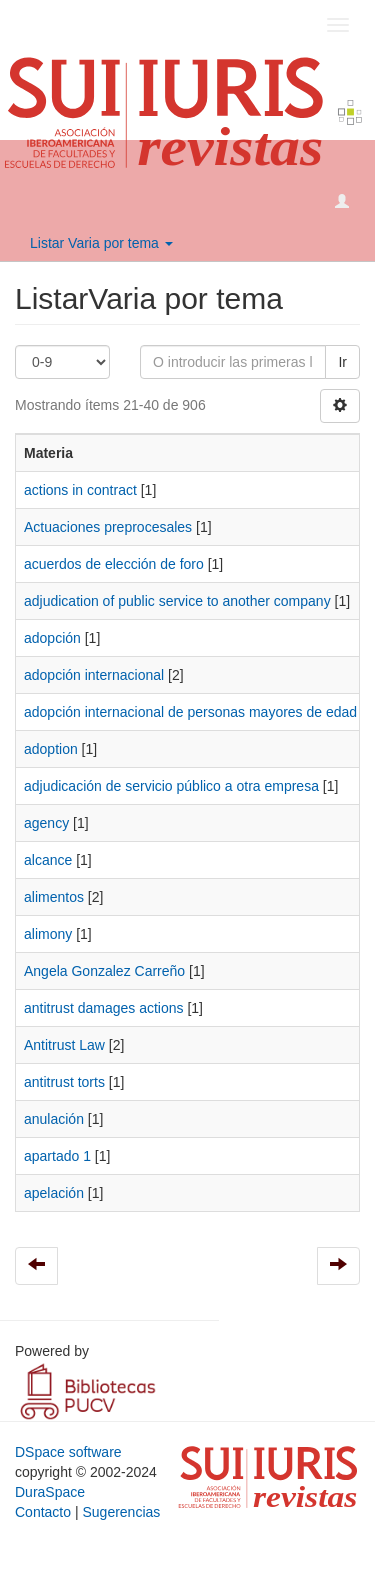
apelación (54, 1193)
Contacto (43, 1512)
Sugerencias (121, 1512)
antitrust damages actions (104, 1008)
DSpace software (68, 1452)
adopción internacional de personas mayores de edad (190, 712)
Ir (342, 362)
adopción (52, 638)
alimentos (54, 897)
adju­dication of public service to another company (177, 601)
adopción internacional (94, 675)
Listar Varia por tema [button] (101, 243)
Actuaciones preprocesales (108, 527)
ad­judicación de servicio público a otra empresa (171, 786)
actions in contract (80, 490)
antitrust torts (64, 1082)
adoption (51, 749)
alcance (48, 860)
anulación (54, 1119)
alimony (48, 934)
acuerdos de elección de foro (114, 564)
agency (46, 823)
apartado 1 (57, 1156)
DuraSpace (50, 1492)
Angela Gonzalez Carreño (104, 971)
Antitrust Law (64, 1045)
